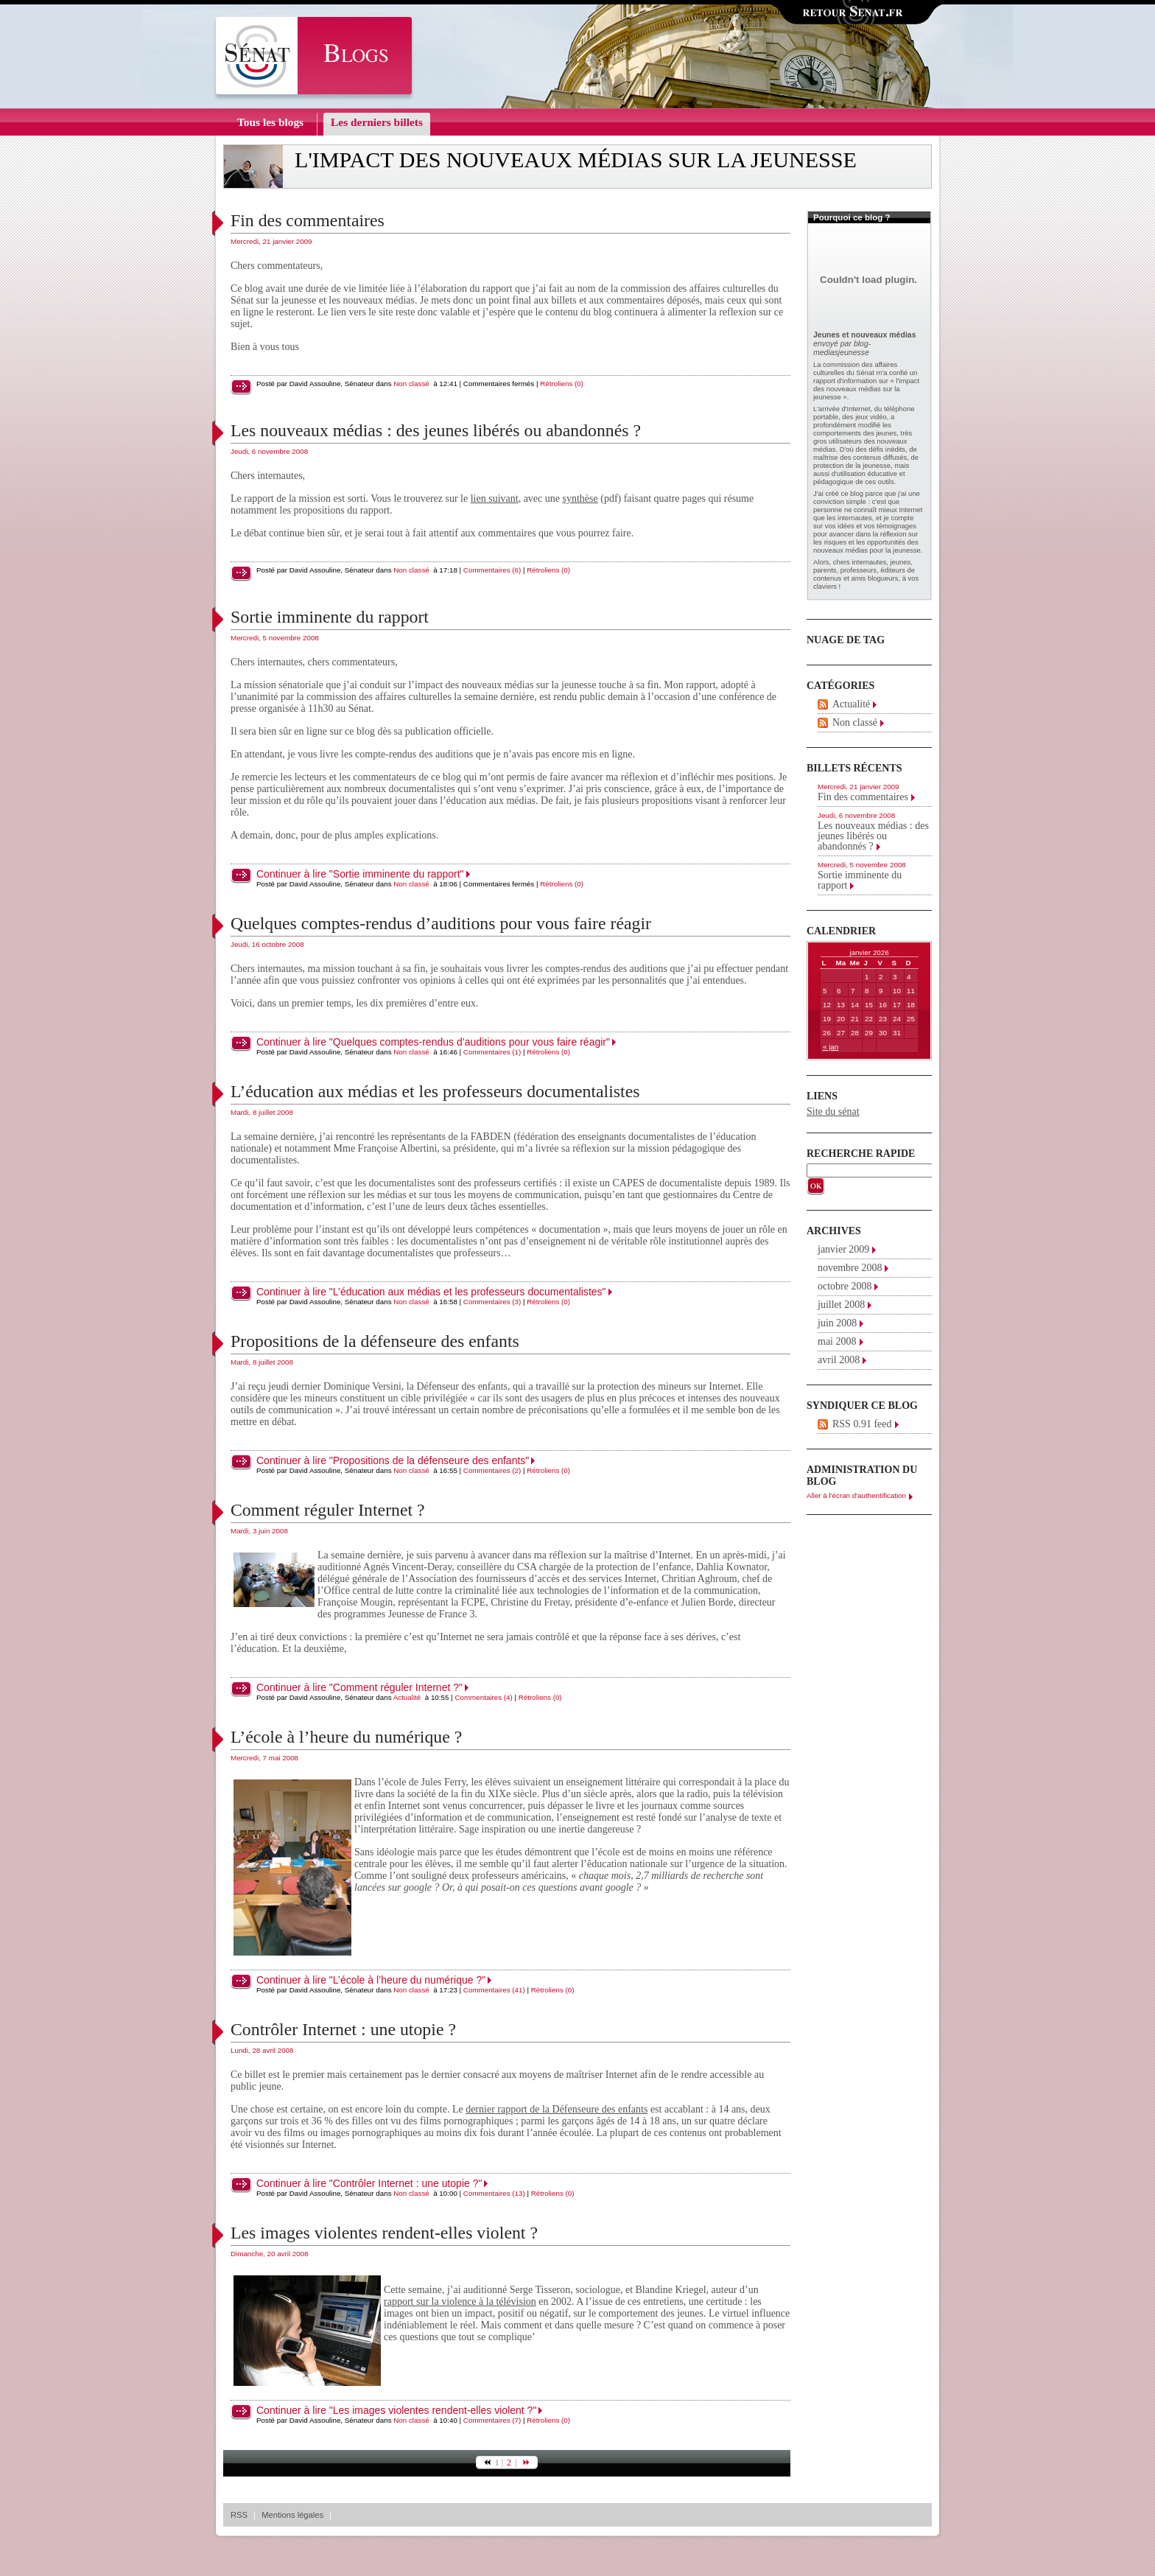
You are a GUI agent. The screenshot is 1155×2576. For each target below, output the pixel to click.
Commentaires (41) (494, 1990)
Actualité (407, 1697)
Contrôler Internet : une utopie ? (343, 2029)
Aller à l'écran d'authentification (856, 1495)
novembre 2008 (850, 1267)
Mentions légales (292, 2514)
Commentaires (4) (483, 1697)
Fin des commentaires (308, 220)
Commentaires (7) (492, 2420)
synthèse (580, 498)
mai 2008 (837, 1341)
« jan (830, 1047)
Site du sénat (833, 1111)
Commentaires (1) (492, 1052)
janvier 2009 (843, 1249)
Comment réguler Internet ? (328, 1509)
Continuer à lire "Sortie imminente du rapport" (360, 874)
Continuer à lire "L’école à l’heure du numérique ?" (370, 1980)
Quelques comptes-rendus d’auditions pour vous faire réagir (441, 923)
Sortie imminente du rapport (330, 616)
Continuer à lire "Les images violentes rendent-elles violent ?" (396, 2410)
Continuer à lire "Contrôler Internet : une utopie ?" (369, 2183)
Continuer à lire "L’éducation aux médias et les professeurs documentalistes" (431, 1292)
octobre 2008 (844, 1286)
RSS (239, 2514)
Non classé (411, 383)
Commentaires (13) (494, 2193)
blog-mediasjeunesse (842, 348)
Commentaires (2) (492, 1470)
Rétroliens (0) (561, 383)
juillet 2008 (841, 1304)
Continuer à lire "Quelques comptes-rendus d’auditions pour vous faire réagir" (433, 1042)
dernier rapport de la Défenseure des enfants (556, 2109)
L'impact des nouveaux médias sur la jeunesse (576, 159)
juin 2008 (837, 1323)
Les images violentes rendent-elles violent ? (384, 2232)
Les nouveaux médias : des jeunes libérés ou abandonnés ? (436, 430)
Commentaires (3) (492, 1302)
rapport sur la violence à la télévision (460, 2301)
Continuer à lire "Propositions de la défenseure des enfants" (392, 1460)
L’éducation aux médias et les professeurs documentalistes (435, 1091)
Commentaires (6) (492, 570)
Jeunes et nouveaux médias (864, 334)
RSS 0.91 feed (862, 1423)
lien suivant (495, 498)
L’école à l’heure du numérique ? (346, 1736)
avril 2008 (839, 1359)
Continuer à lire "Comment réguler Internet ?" (359, 1687)
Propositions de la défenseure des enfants (375, 1341)
